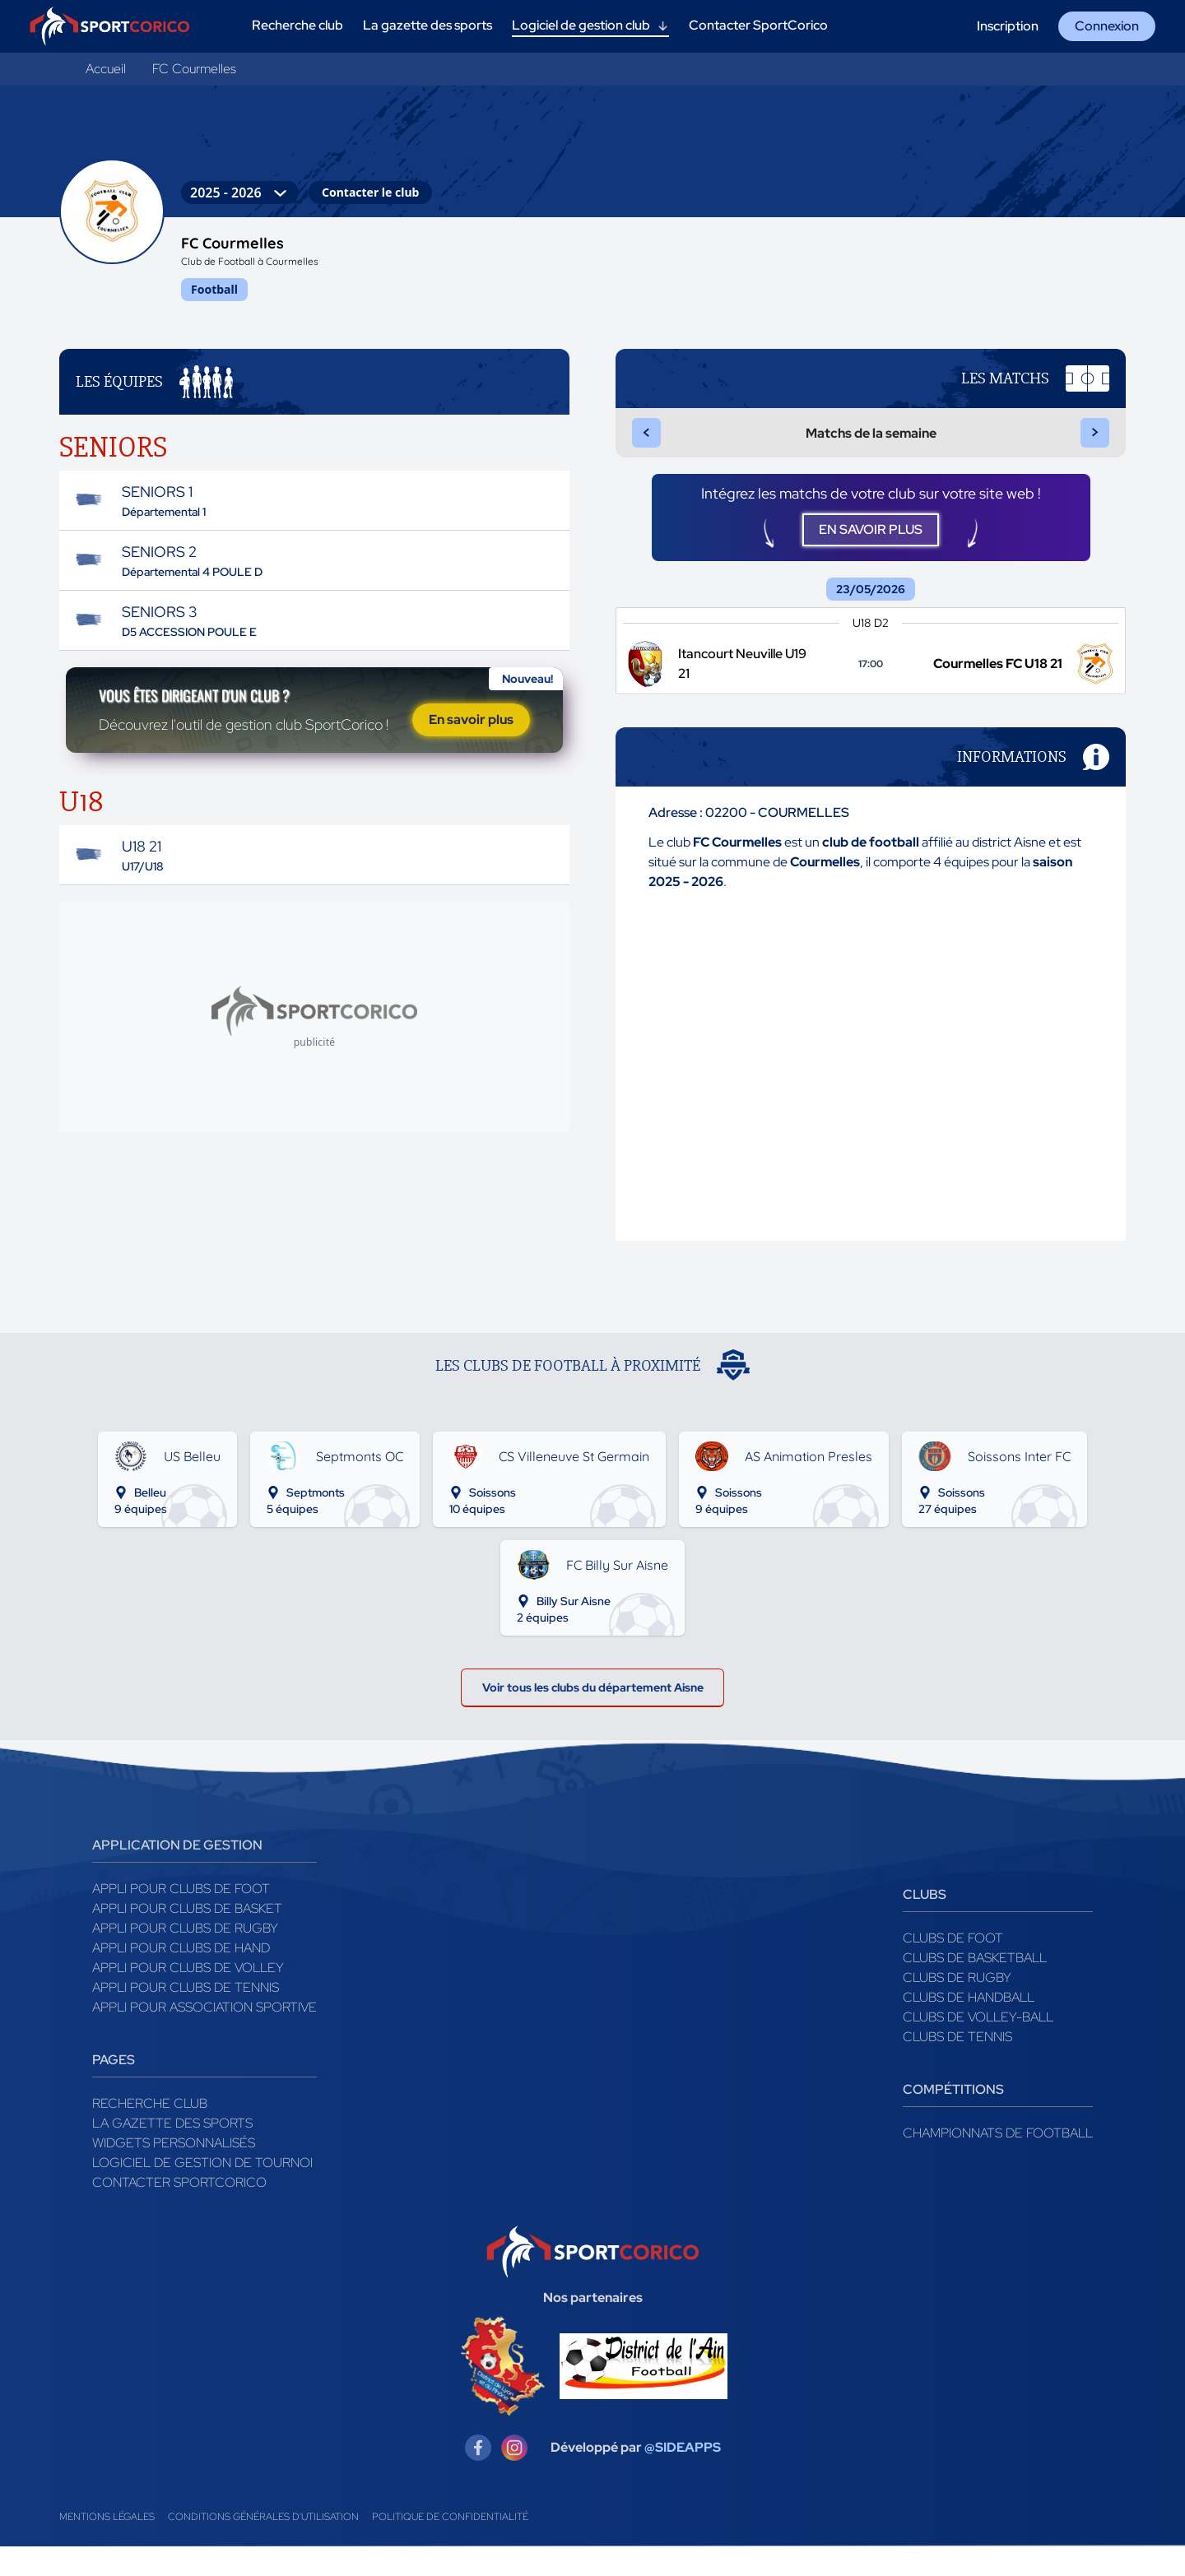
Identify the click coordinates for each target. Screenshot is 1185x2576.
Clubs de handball (968, 2026)
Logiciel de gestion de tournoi (202, 2192)
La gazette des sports (172, 2152)
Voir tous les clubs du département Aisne (592, 1711)
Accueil (106, 68)
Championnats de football (998, 2162)
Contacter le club (370, 192)
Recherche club (149, 2133)
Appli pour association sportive (204, 2036)
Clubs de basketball (975, 1987)
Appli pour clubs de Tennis (185, 2017)
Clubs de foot (953, 1967)
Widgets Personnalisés (173, 2172)
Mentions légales (107, 2546)
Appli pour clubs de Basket (187, 1938)
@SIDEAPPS (682, 2476)
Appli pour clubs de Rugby (185, 1957)
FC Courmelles (194, 68)
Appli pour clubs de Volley (188, 1997)
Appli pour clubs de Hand (181, 1977)
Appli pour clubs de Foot (181, 1918)
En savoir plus (471, 741)
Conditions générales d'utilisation (263, 2546)
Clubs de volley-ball (978, 2046)
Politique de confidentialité (450, 2546)
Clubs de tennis (957, 2066)
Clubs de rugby (957, 2007)
